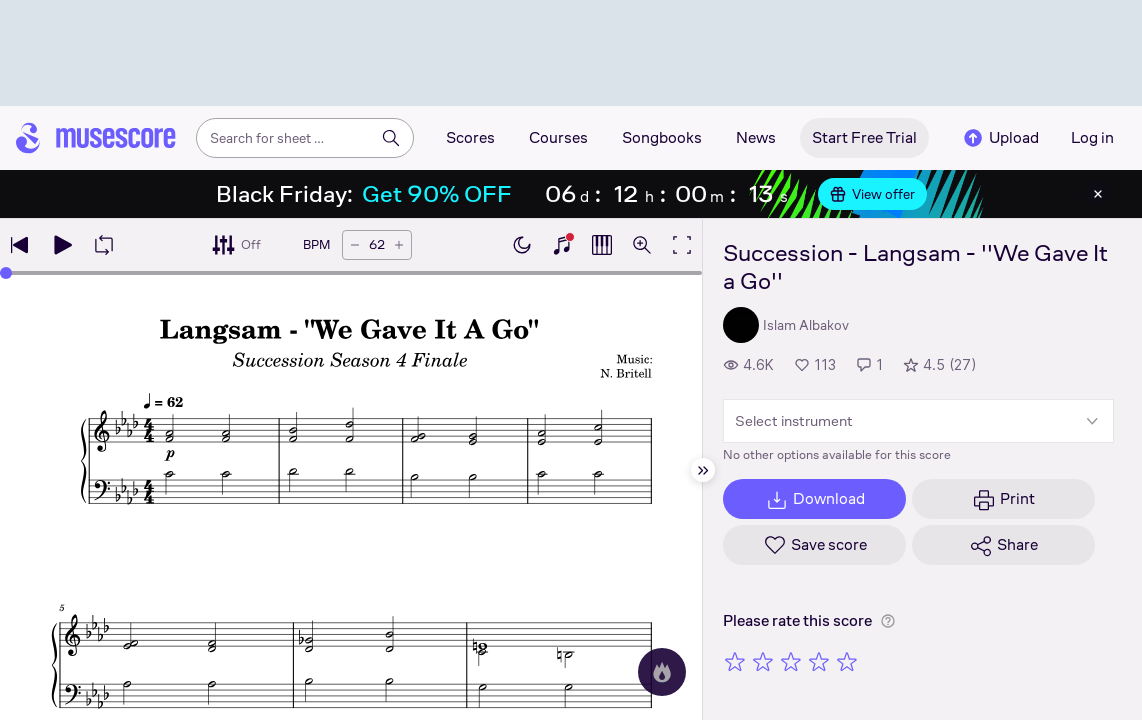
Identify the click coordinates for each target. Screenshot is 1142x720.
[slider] (6, 273)
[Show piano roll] (602, 245)
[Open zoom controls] (642, 245)
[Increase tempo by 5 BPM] (399, 245)
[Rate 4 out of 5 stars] (819, 661)
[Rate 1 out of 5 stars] (735, 661)
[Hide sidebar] (703, 470)
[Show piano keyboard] (562, 245)
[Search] (391, 138)
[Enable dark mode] (522, 245)
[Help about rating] (888, 621)
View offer (872, 194)
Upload (1000, 138)
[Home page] (96, 138)
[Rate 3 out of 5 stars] (791, 661)
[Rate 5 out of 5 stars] (847, 661)
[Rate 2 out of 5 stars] (763, 661)
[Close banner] (1098, 194)
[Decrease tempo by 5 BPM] (355, 245)
